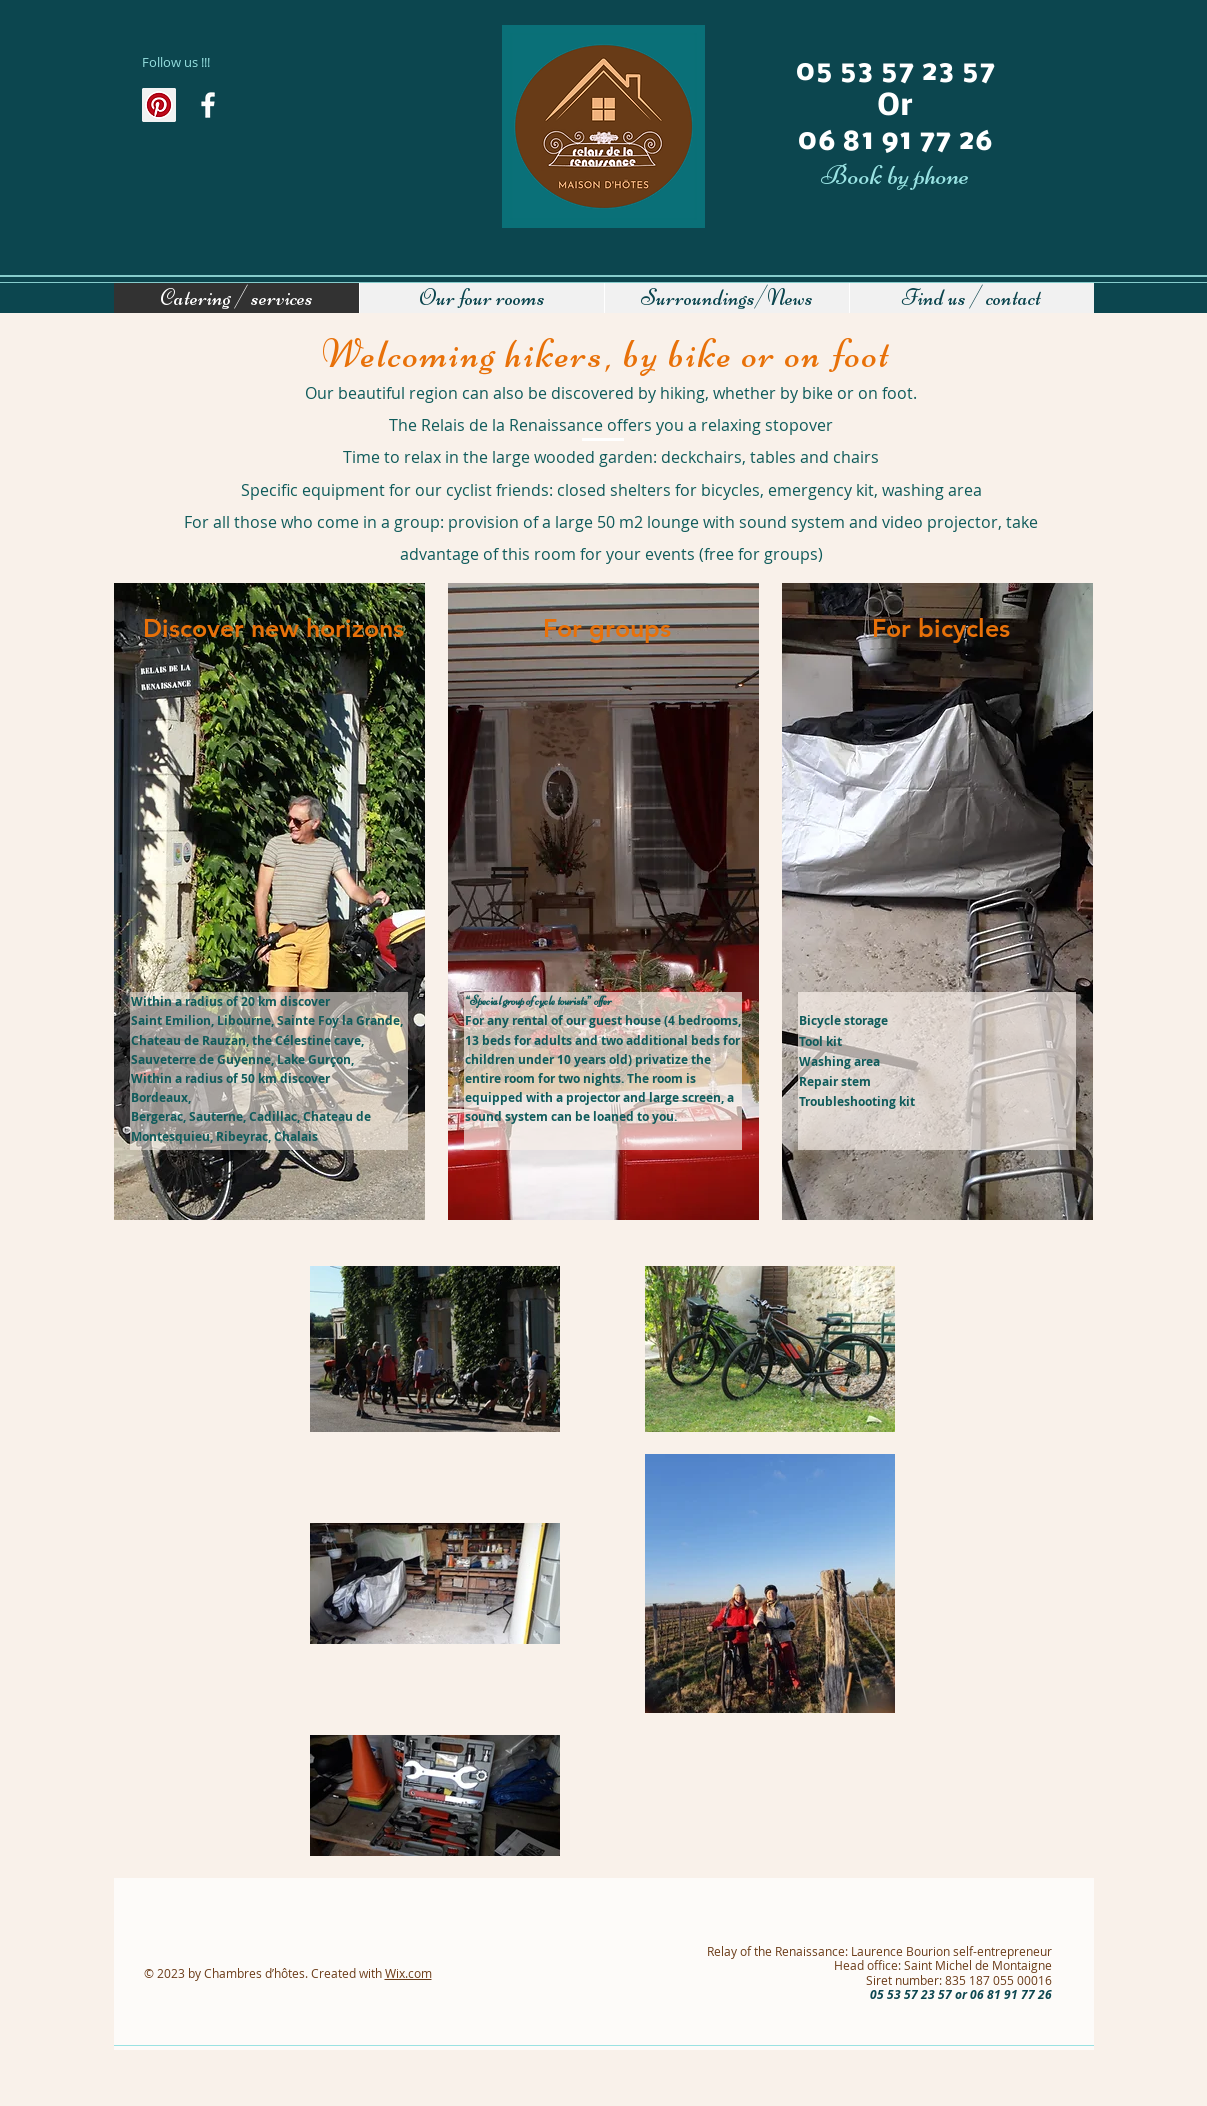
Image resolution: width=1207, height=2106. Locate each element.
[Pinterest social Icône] (159, 105)
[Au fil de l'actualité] (208, 105)
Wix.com (408, 1973)
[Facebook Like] (188, 148)
